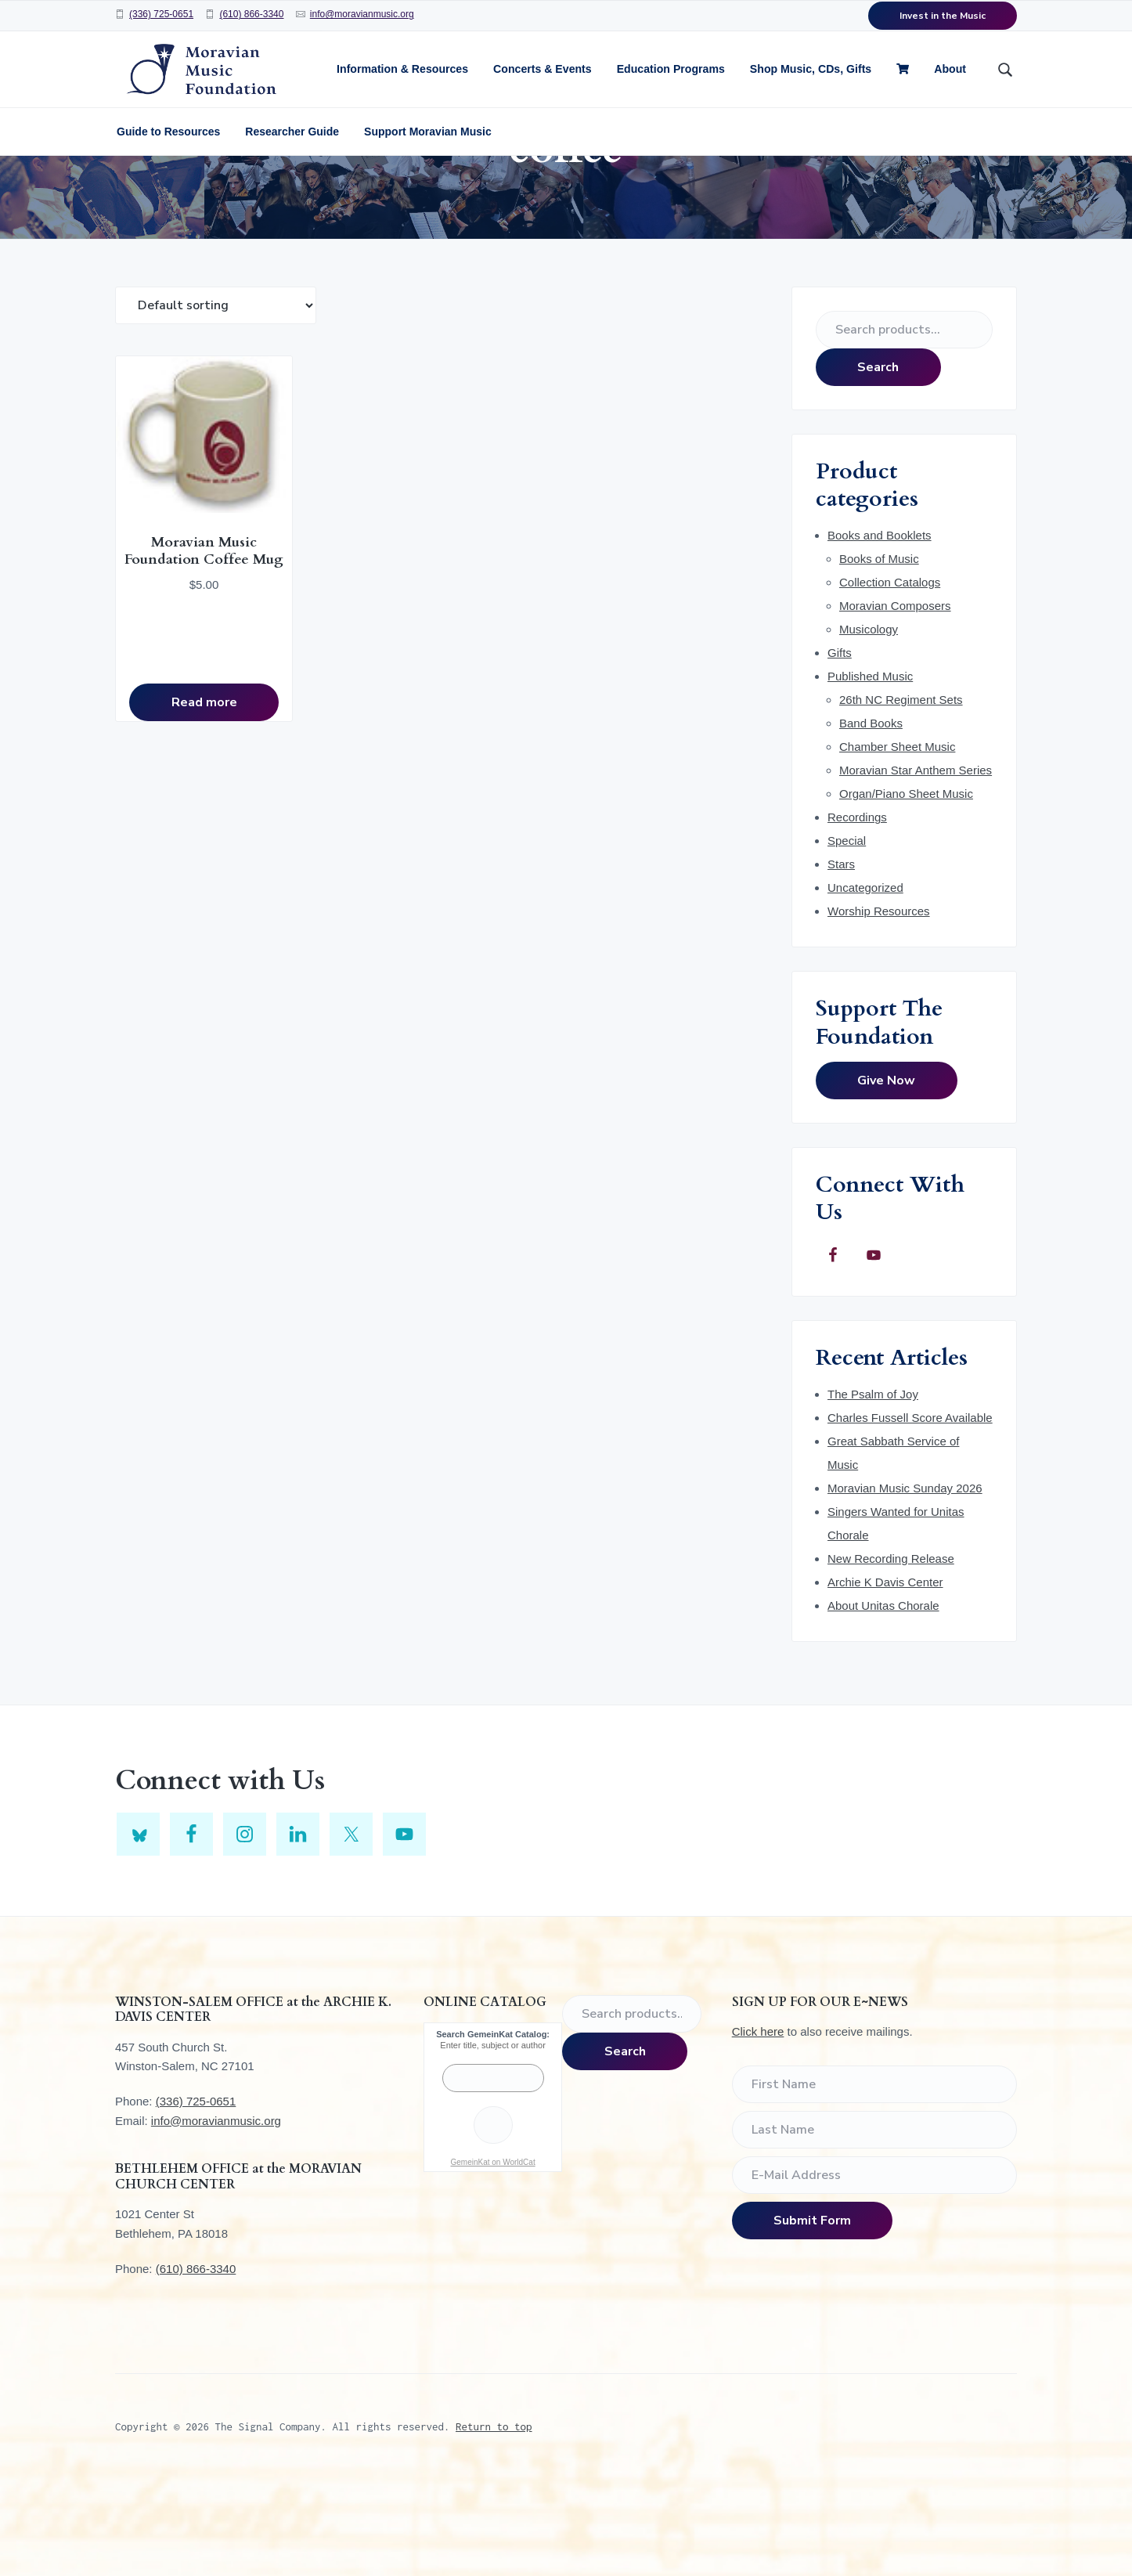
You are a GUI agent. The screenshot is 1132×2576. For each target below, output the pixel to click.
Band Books (871, 820)
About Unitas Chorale (883, 1702)
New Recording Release (890, 1655)
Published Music (870, 773)
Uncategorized (865, 984)
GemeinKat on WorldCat (492, 2259)
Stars (841, 961)
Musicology (868, 726)
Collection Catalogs (889, 679)
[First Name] (874, 2181)
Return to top (494, 2523)
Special (846, 937)
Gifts (839, 749)
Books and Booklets (879, 632)
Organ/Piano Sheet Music (906, 890)
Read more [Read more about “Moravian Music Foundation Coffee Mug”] (185, 784)
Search (878, 464)
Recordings (857, 914)
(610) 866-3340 (251, 14)
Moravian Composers (895, 702)
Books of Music (879, 655)
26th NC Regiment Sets (901, 796)
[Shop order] (215, 402)
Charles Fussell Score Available (910, 1514)
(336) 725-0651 (161, 14)
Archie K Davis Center (885, 1679)
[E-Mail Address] (874, 2272)
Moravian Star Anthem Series (915, 867)
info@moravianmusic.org (362, 14)
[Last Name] (874, 2227)
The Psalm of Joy (872, 1491)
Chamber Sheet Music (897, 843)
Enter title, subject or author (493, 2142)
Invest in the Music (942, 15)
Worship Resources (878, 1008)
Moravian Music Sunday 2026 (904, 1585)
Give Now (886, 1177)
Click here (758, 2128)
